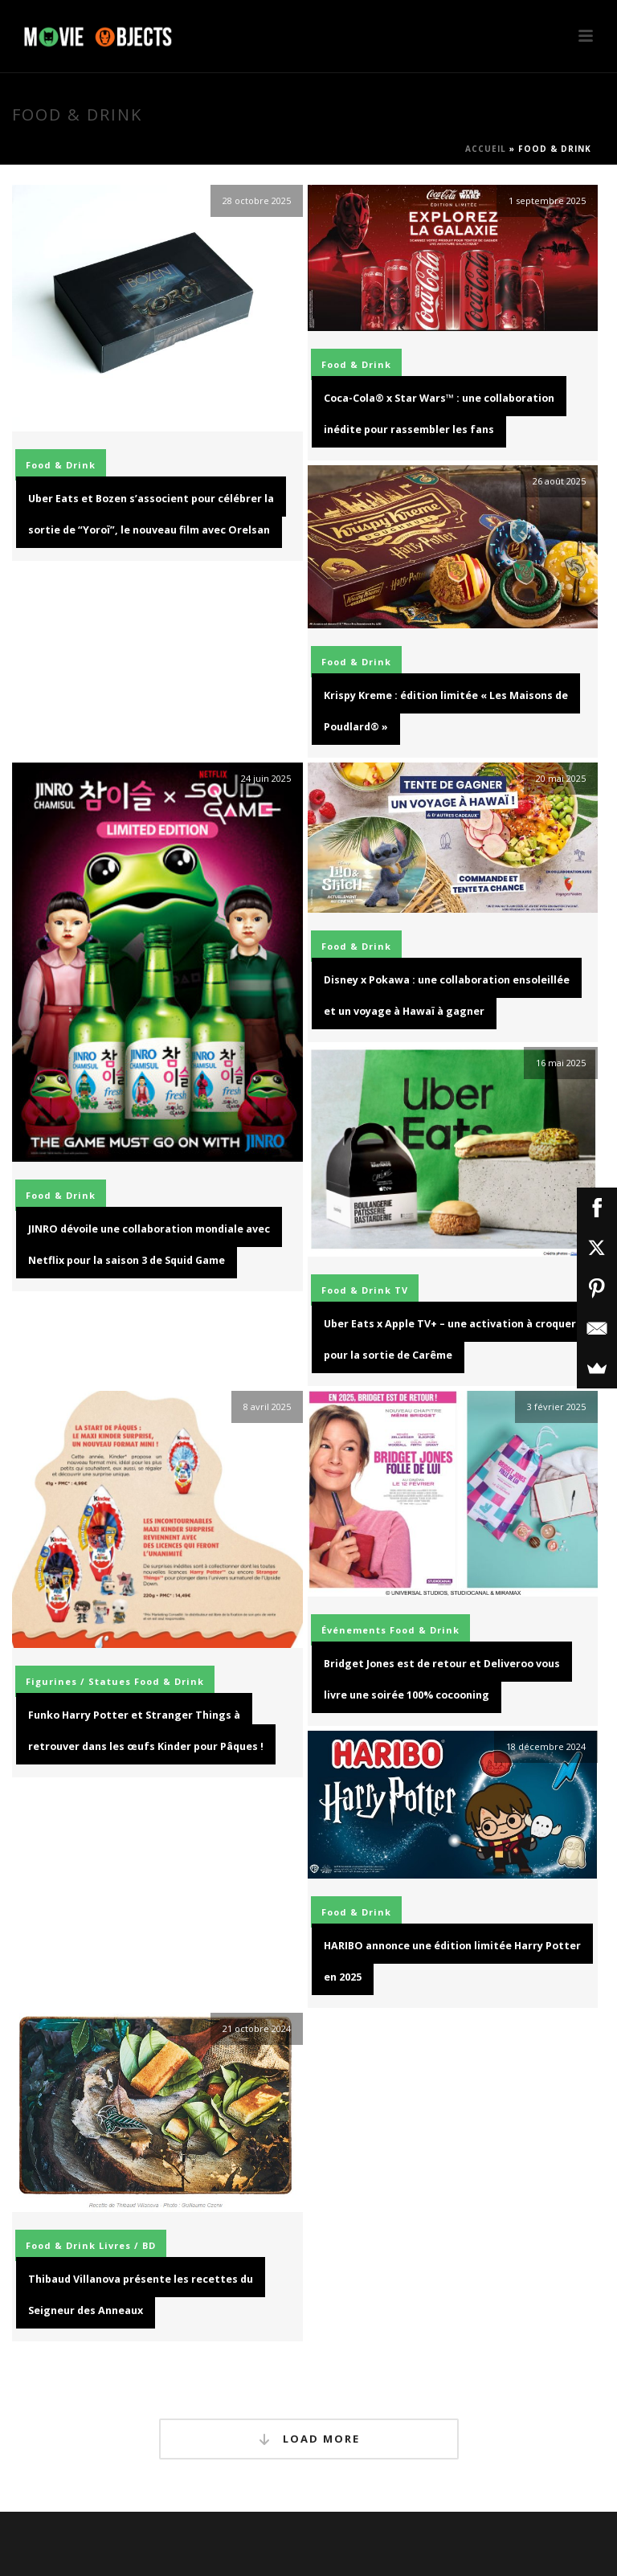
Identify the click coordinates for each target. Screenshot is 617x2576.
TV (401, 1290)
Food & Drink (61, 465)
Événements (353, 1630)
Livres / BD (127, 2245)
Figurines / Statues (78, 1681)
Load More (309, 2439)
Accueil (485, 148)
